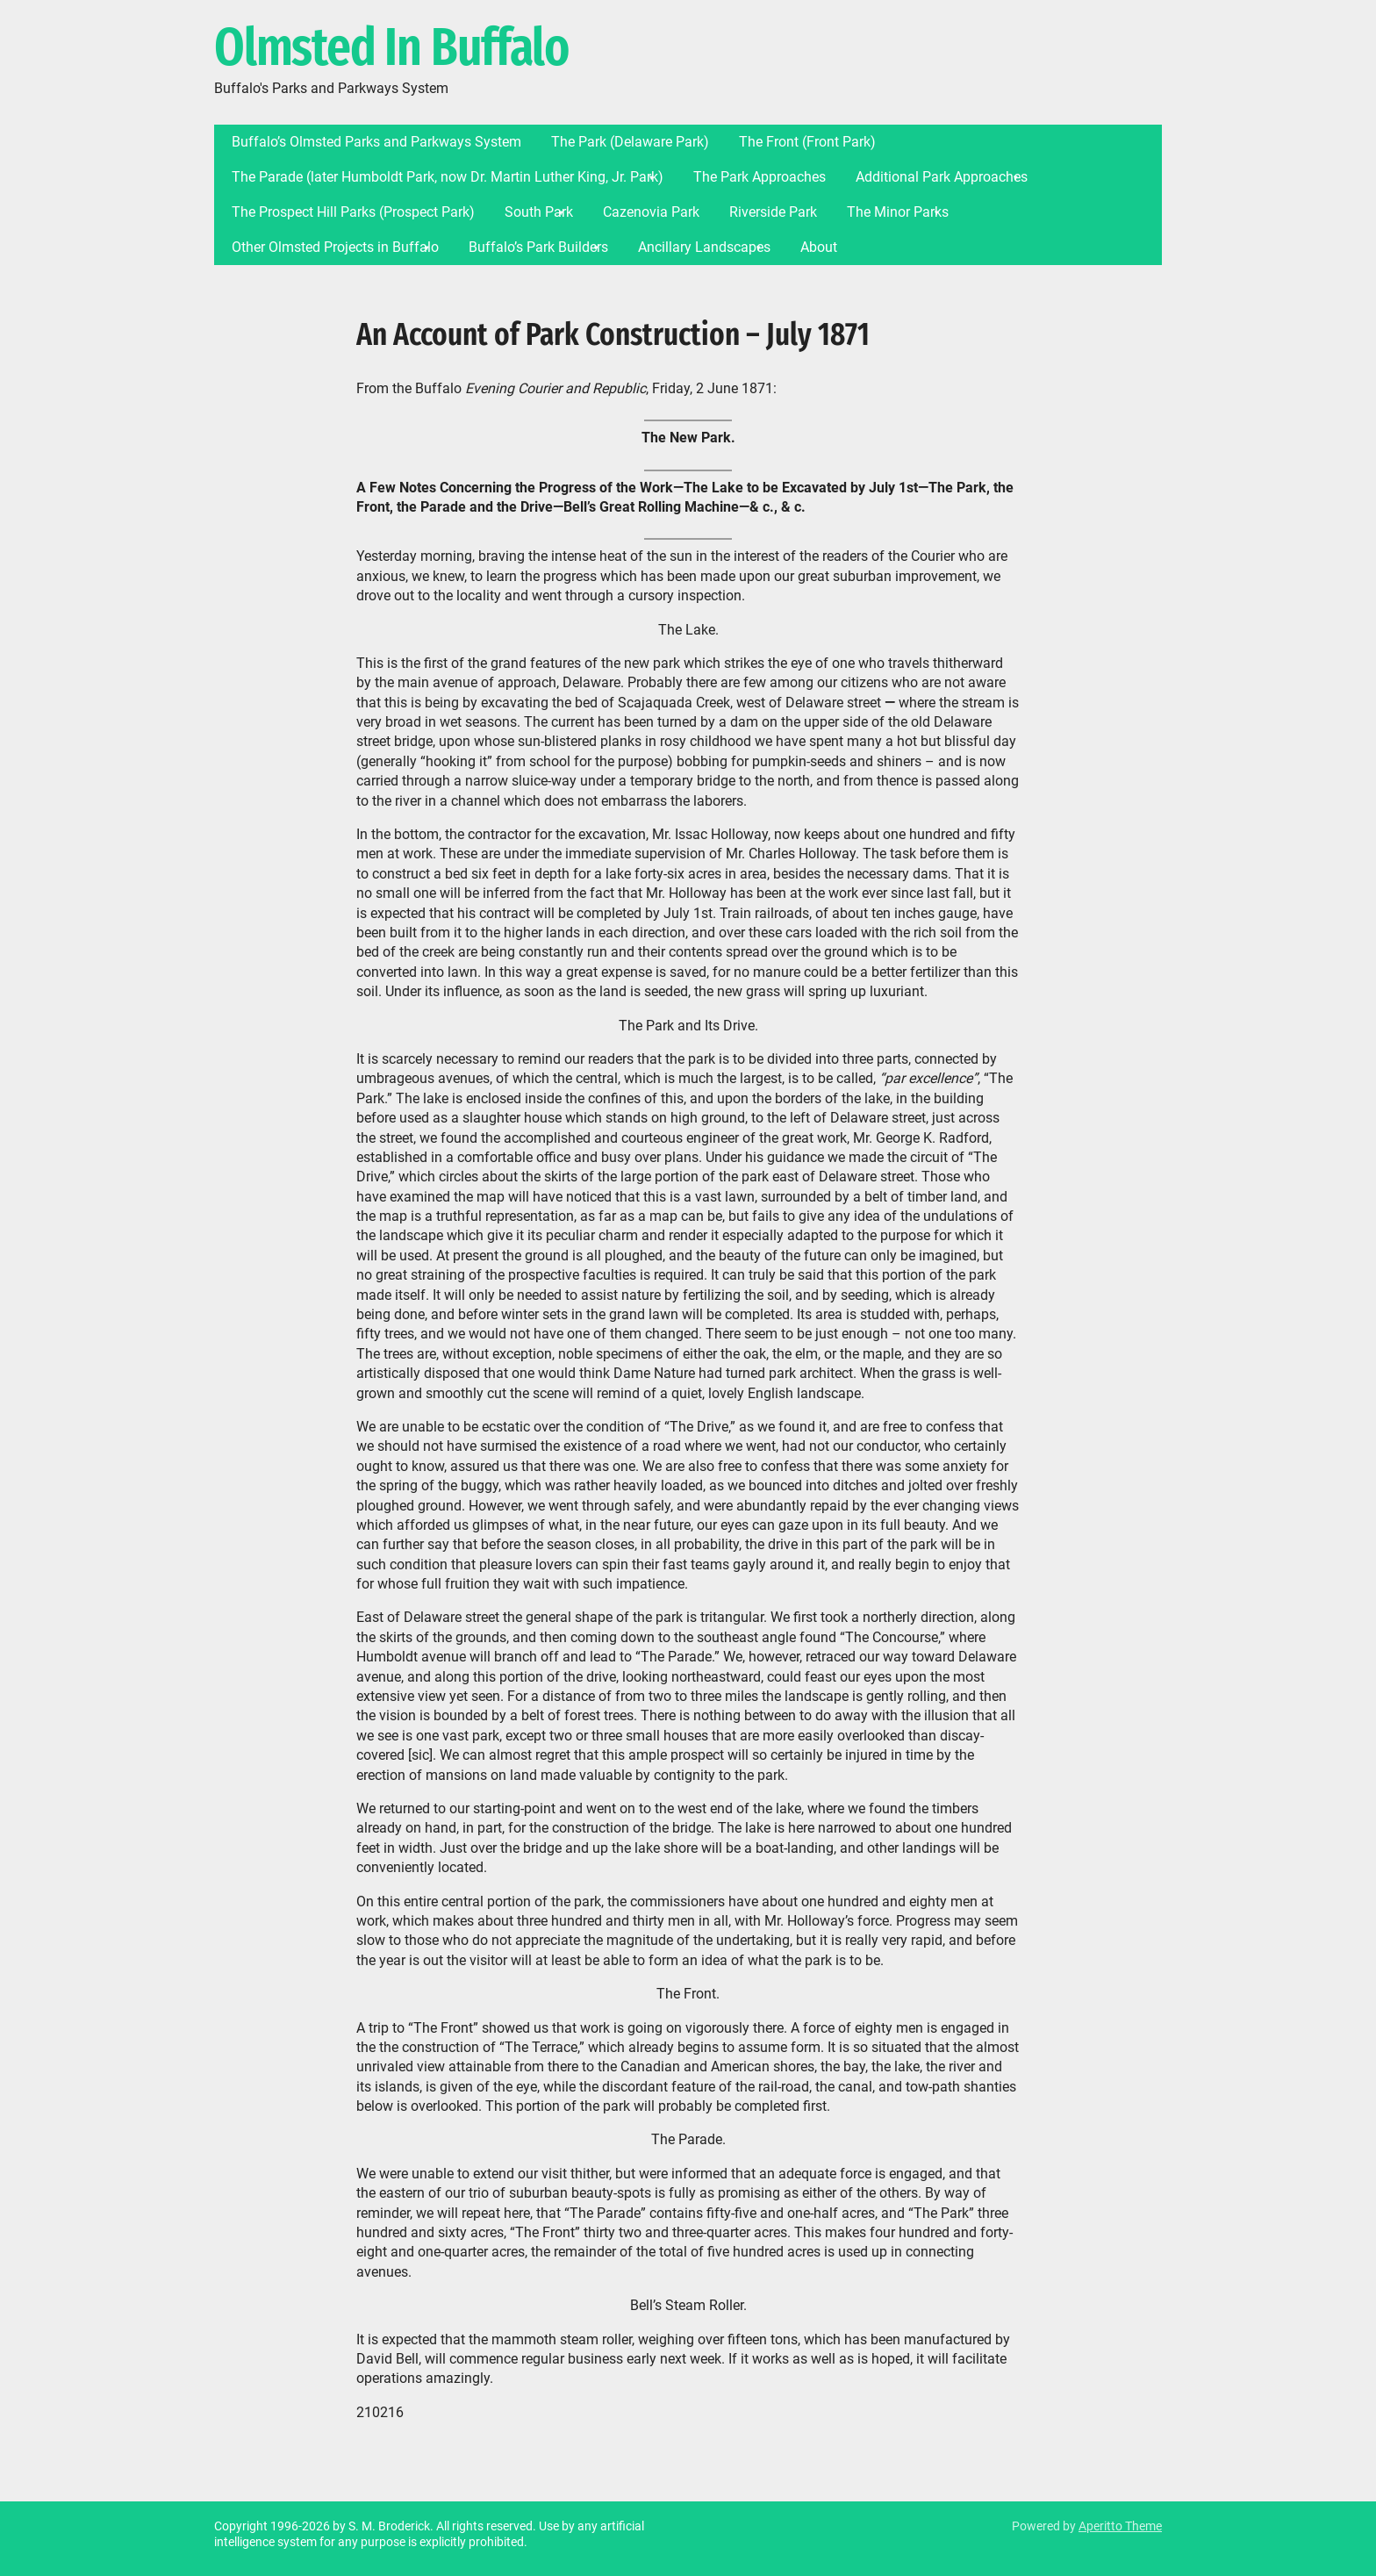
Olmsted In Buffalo (391, 48)
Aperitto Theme (1120, 2526)
